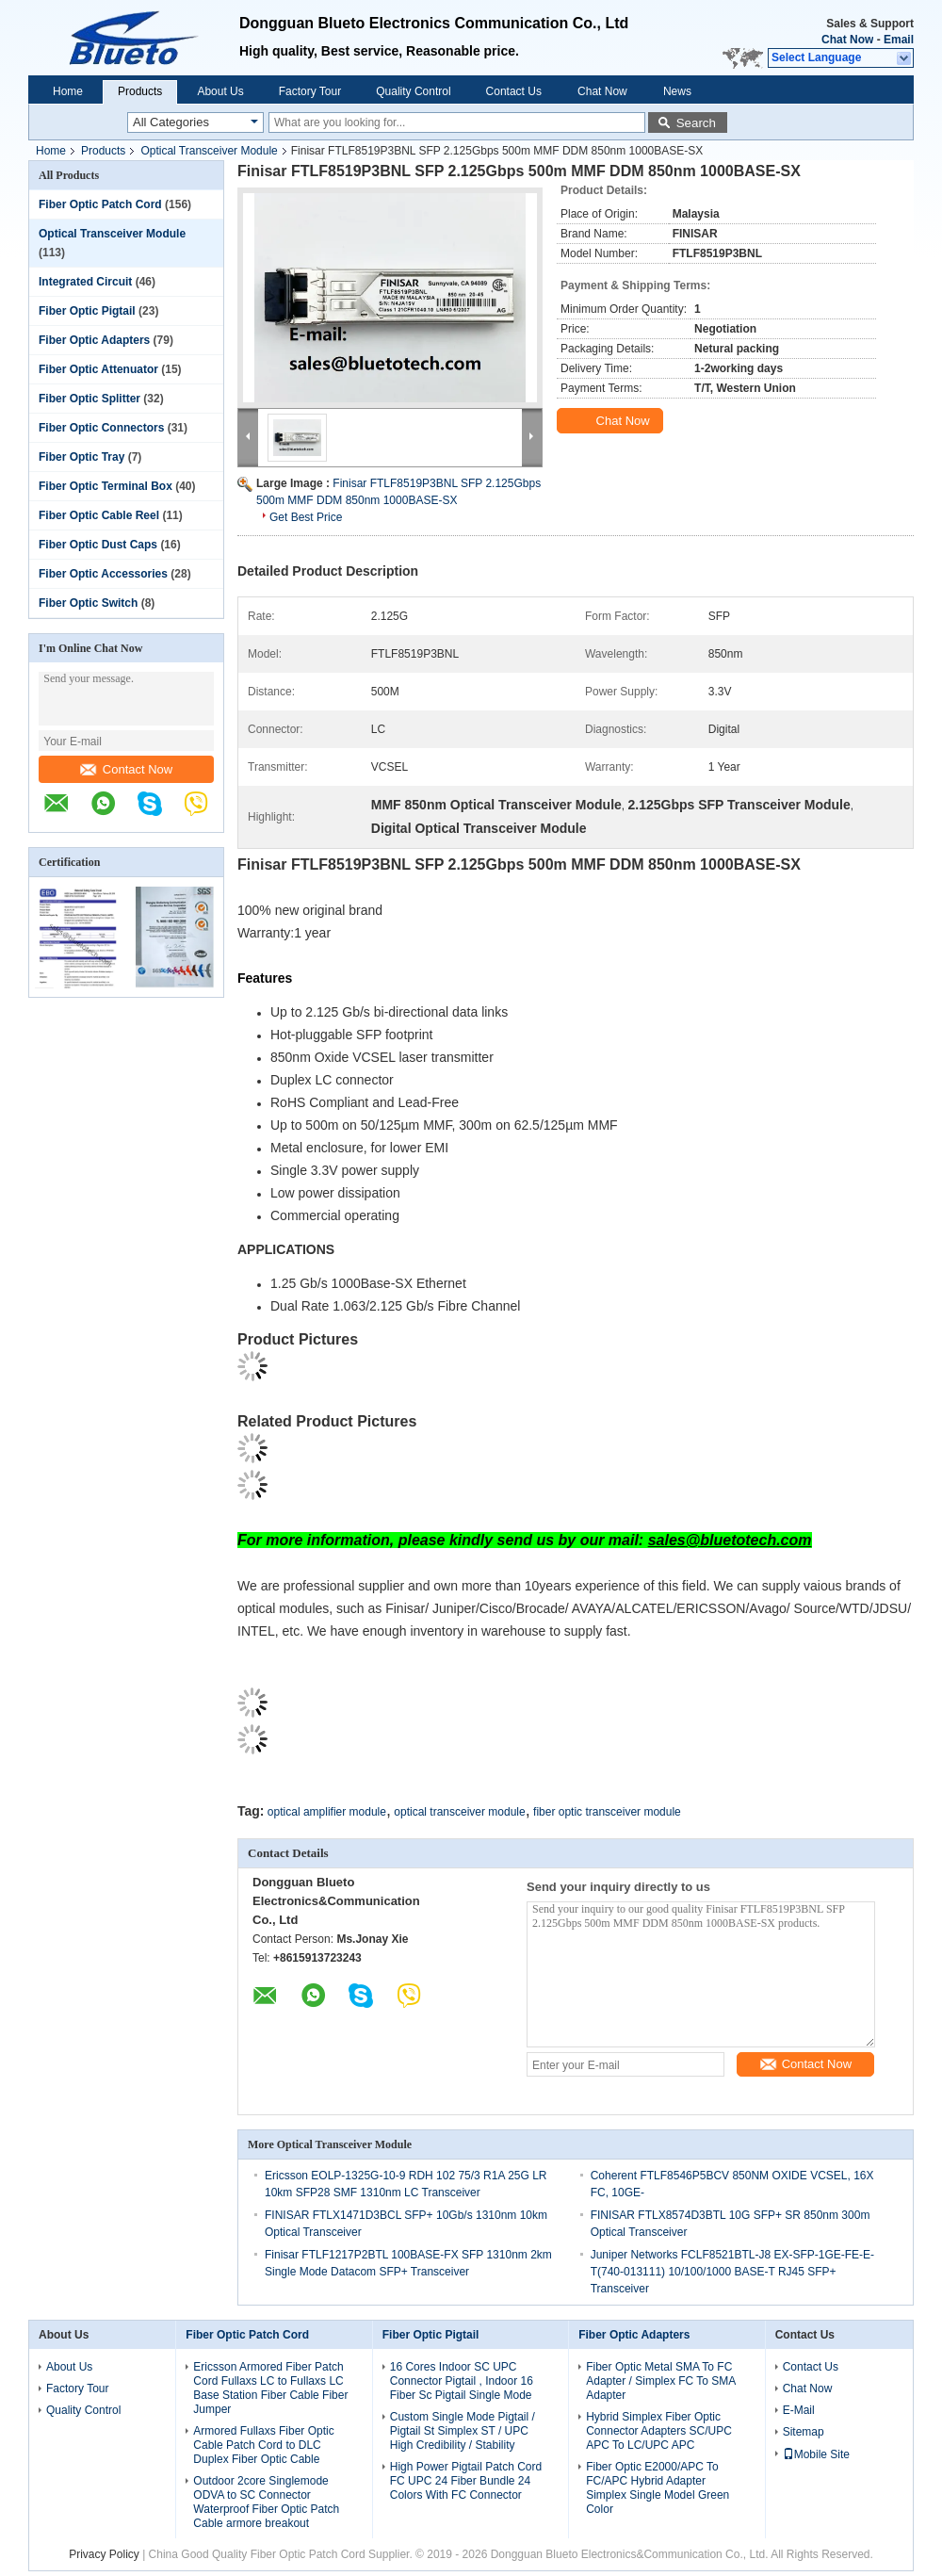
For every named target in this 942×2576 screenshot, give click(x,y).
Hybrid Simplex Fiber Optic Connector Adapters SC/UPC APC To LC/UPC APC (659, 2431)
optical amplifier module (327, 1811)
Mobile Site (816, 2454)
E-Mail (799, 2410)
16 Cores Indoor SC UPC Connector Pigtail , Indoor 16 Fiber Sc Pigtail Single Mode (461, 2381)
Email (899, 39)
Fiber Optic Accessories (103, 573)
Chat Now (847, 39)
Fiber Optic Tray (81, 457)
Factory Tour (310, 91)
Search (696, 123)
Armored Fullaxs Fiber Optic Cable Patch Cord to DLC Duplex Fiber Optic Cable (263, 2445)
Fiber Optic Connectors (101, 427)
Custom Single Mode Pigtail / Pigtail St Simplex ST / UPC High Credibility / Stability (462, 2431)
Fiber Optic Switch (88, 603)
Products (140, 91)
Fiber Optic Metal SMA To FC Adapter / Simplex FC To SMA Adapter (661, 2381)
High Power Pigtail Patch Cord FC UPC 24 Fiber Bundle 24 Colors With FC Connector (466, 2481)
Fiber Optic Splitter (89, 398)
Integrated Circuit (85, 281)
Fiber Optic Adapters (94, 340)
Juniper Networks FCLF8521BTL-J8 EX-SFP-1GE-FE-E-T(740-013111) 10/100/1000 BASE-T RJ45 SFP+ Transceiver (732, 2271)
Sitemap (803, 2431)
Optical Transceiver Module (208, 150)
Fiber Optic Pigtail (87, 311)
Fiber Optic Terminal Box (105, 486)
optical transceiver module (459, 1811)
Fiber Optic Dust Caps (98, 544)
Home (68, 91)
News (677, 91)
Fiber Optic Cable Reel (99, 515)
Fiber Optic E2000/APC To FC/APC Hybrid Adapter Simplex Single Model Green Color (657, 2488)
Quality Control (413, 91)
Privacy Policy (104, 2554)
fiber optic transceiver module (607, 1811)
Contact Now (126, 769)
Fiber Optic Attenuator (98, 369)
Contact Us (514, 91)
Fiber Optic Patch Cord (100, 204)
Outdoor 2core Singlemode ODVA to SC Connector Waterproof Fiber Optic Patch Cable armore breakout (266, 2502)
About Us (220, 91)
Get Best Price (305, 517)
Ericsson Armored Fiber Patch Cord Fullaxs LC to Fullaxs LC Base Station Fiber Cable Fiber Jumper (270, 2388)
